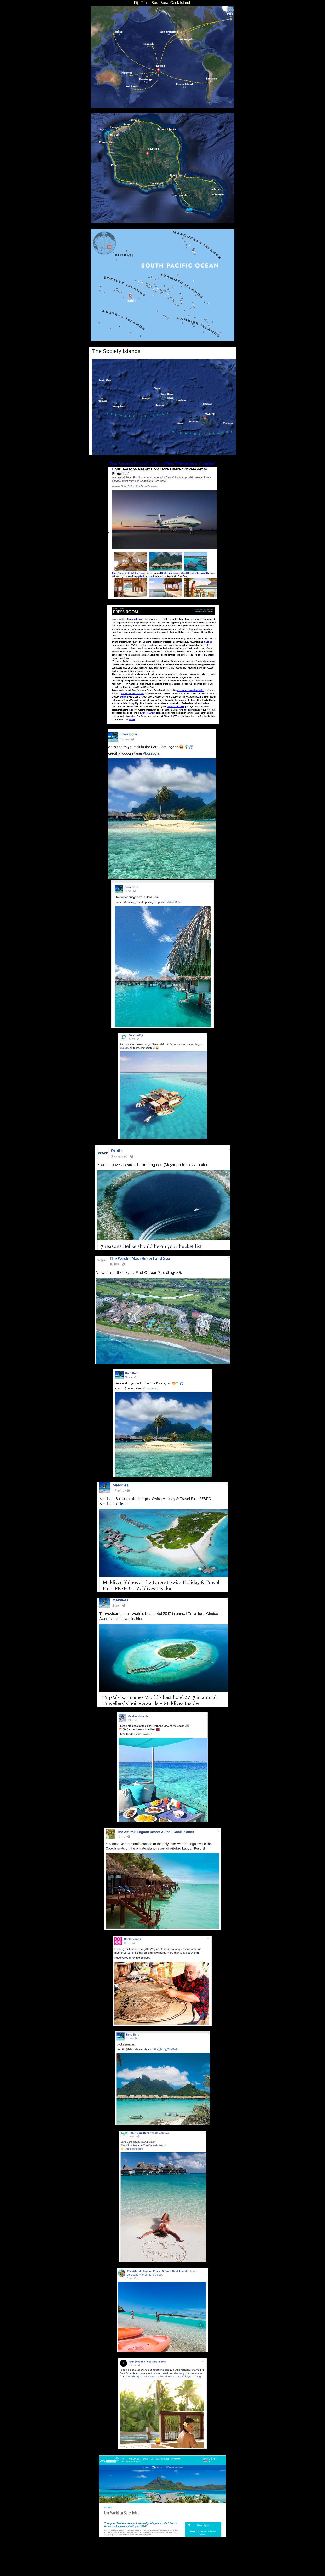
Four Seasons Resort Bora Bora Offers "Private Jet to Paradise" (162, 464)
